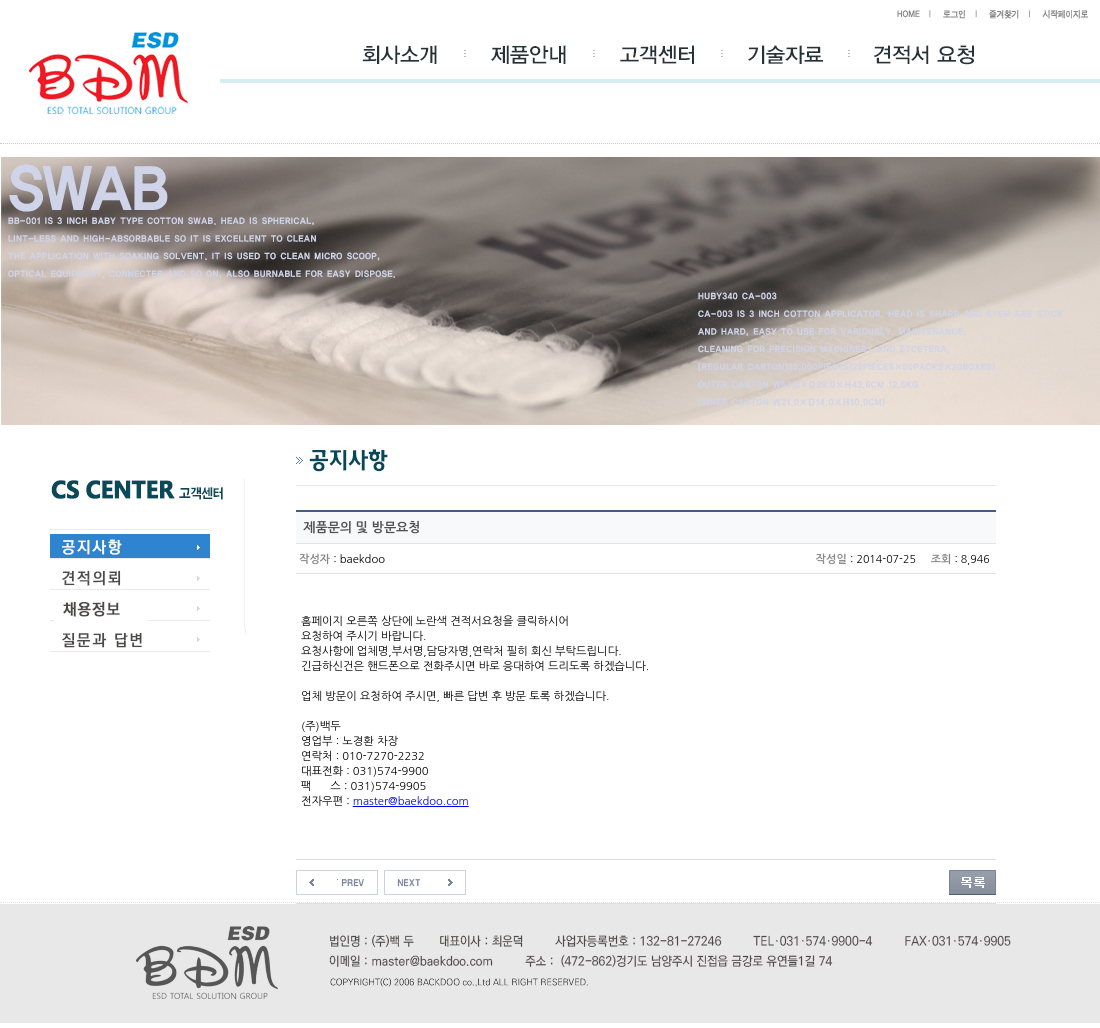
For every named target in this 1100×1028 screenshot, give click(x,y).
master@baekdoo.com (411, 801)
